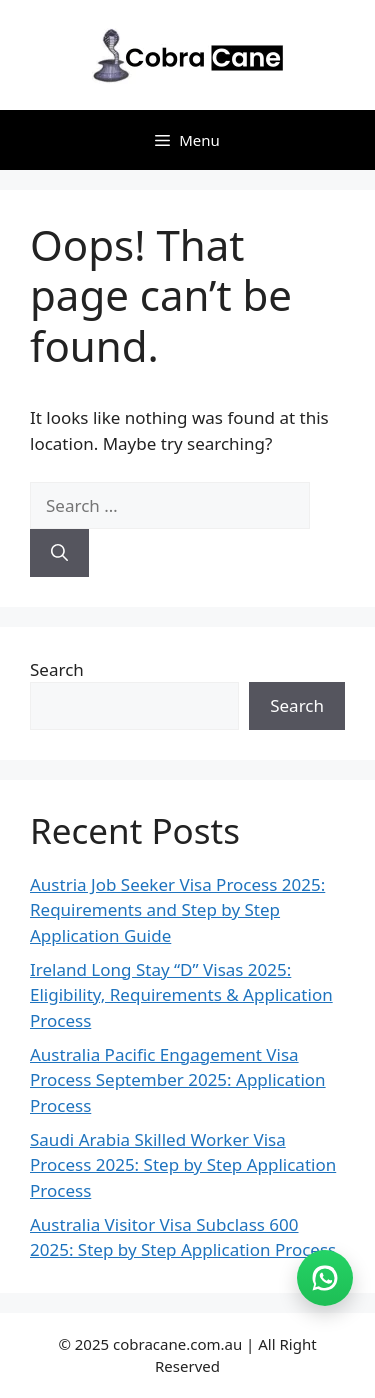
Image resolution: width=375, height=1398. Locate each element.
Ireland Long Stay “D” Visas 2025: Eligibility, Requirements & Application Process (181, 995)
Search (57, 669)
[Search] (59, 553)
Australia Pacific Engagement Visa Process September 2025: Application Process (178, 1080)
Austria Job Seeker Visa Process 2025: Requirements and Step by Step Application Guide (177, 910)
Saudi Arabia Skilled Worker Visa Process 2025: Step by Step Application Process (183, 1165)
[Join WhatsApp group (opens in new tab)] (325, 1278)
